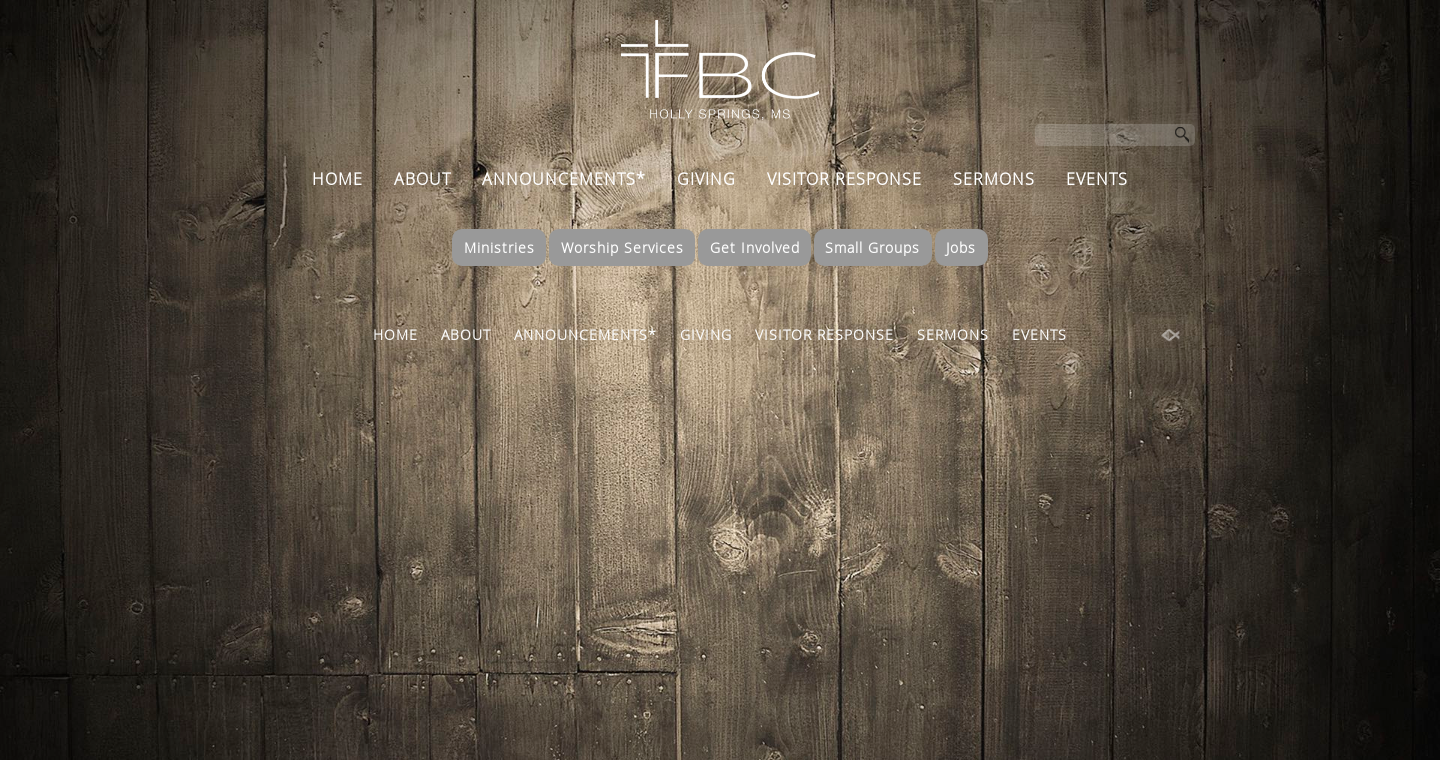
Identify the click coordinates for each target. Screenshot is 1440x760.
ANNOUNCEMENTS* (564, 179)
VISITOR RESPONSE (844, 179)
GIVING (706, 179)
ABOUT (422, 179)
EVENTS (1097, 179)
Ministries (499, 247)
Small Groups (872, 247)
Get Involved (755, 247)
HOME (337, 179)
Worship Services (622, 247)
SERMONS (994, 179)
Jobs (961, 247)
